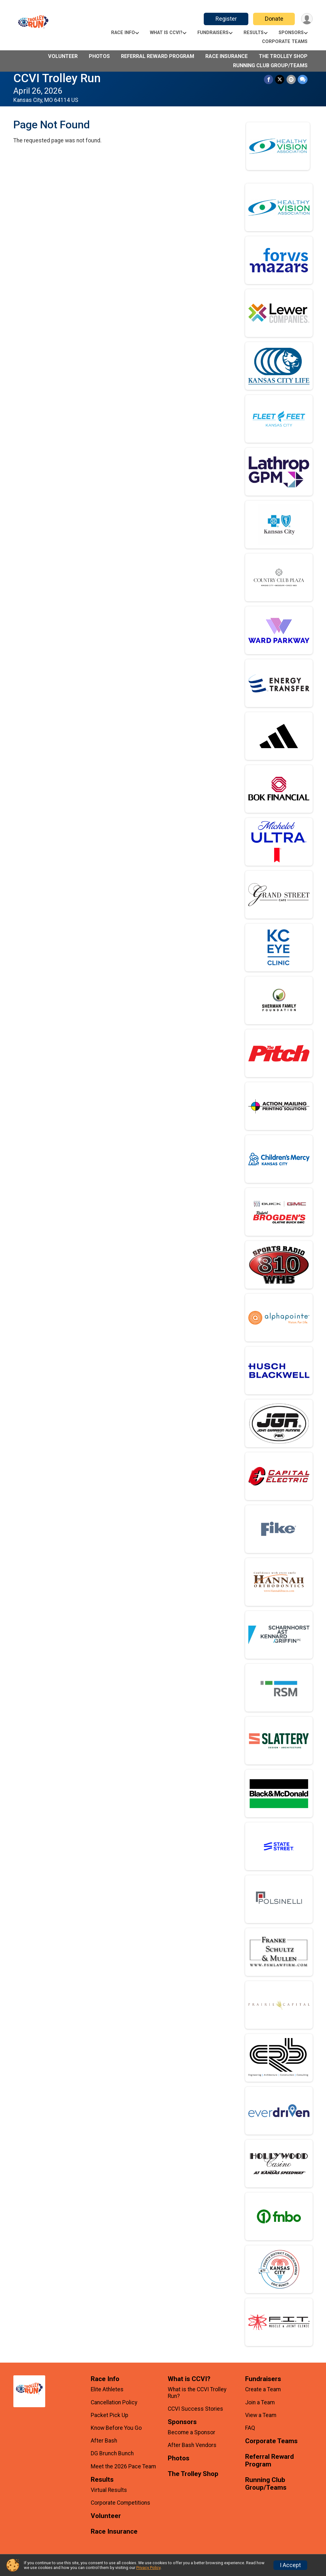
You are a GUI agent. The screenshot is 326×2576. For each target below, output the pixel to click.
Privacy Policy (148, 2567)
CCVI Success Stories (195, 2409)
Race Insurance (226, 56)
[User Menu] (307, 19)
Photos (99, 56)
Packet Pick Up (109, 2415)
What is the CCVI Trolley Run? (197, 2392)
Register (226, 18)
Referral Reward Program (157, 56)
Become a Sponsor (191, 2432)
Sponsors (291, 32)
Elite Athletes (107, 2389)
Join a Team (260, 2402)
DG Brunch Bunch (112, 2453)
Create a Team (263, 2389)
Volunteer (63, 56)
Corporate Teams (285, 41)
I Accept (290, 2565)
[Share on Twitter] (280, 79)
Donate (274, 18)
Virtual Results (109, 2490)
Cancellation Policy (114, 2402)
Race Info (123, 32)
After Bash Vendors (192, 2445)
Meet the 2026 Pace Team (123, 2466)
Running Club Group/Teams (270, 65)
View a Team (260, 2415)
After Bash (104, 2440)
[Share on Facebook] (268, 79)
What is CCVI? (166, 32)
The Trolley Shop (283, 56)
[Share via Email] (291, 79)
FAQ (250, 2428)
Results (254, 32)
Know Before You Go (116, 2428)
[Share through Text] (303, 79)
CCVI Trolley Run (57, 78)
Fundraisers (213, 32)
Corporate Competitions (120, 2503)
